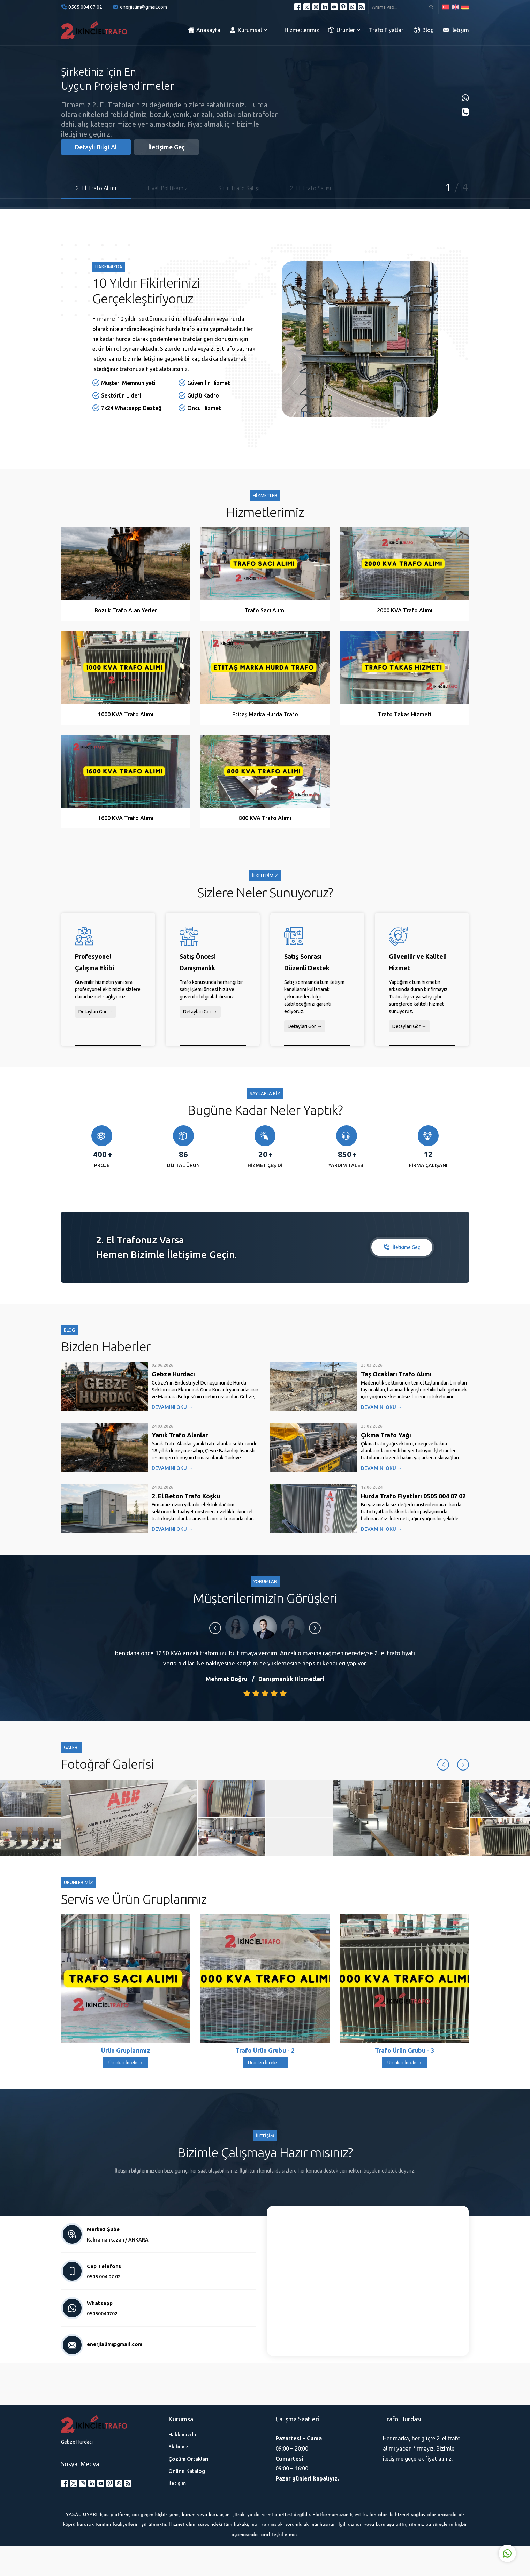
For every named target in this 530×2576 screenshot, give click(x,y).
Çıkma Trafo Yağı (386, 1435)
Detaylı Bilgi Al (96, 147)
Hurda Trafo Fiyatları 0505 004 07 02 (413, 1496)
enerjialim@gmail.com (143, 7)
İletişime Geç (166, 147)
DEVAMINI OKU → (172, 1407)
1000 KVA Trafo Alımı (125, 714)
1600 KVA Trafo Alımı (125, 818)
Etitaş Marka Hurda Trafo (265, 714)
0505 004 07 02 (85, 7)
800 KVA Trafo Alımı (265, 818)
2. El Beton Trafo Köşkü (186, 1496)
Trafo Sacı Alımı (265, 610)
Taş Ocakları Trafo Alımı (396, 1374)
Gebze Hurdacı (173, 1374)
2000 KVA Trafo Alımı (404, 610)
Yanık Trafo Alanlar (180, 1435)
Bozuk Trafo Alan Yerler (125, 610)
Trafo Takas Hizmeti (404, 714)
